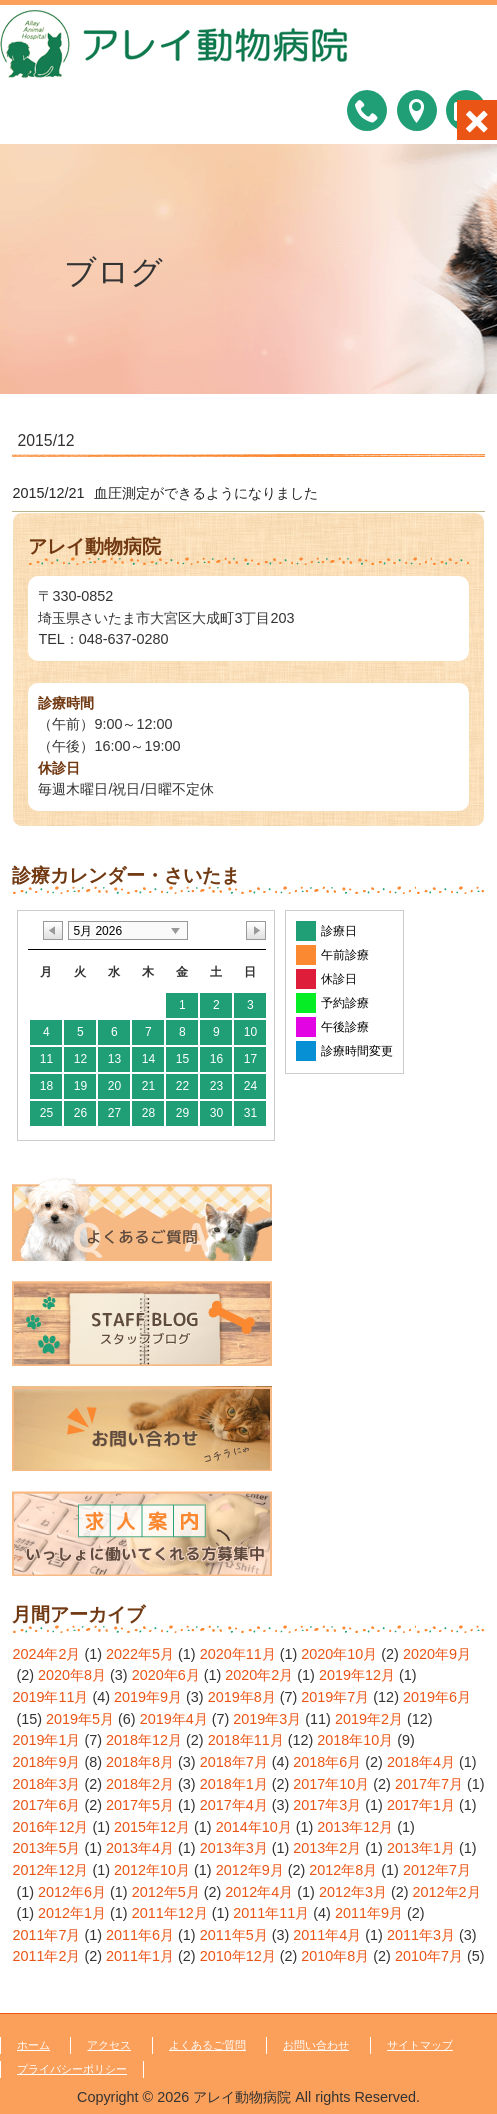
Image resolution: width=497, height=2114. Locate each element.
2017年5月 (140, 1805)
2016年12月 (50, 1827)
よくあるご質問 (207, 2045)
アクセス (109, 2045)
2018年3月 (46, 1784)
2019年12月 (357, 1675)
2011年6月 (140, 1935)
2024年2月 (46, 1654)
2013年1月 (421, 1848)
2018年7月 (234, 1762)
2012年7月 (437, 1870)
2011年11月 (271, 1913)
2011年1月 (140, 1956)
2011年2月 (46, 1956)
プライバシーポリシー (72, 2069)
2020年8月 (72, 1675)
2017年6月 (46, 1805)
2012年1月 (72, 1913)
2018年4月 (421, 1762)
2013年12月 (355, 1827)
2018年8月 (140, 1762)
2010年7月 (429, 1956)
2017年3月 (327, 1805)
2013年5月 (46, 1848)
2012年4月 (259, 1892)
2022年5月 (140, 1654)
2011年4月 (327, 1935)
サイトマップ (420, 2045)
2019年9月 (148, 1697)
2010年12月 (238, 1956)
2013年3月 (234, 1848)
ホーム (33, 2045)
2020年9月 (437, 1654)
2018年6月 (327, 1762)
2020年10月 (339, 1654)
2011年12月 (170, 1913)
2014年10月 (254, 1827)
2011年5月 (234, 1935)
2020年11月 (238, 1654)
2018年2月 (140, 1784)
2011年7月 (46, 1935)
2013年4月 (140, 1848)
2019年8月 (242, 1697)
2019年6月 (437, 1697)
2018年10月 (355, 1740)
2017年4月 (234, 1805)
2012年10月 (152, 1870)
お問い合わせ (316, 2045)
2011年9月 (369, 1913)
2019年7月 (335, 1697)
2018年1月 (234, 1784)
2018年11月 (246, 1740)
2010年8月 (335, 1956)
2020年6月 (166, 1675)
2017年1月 (421, 1805)
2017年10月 (331, 1784)
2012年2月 (447, 1892)
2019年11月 (50, 1697)
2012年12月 (50, 1870)
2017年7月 (429, 1784)
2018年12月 (144, 1740)
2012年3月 (353, 1892)
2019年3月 (267, 1719)
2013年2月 (327, 1848)
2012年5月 (166, 1892)
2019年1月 (46, 1740)
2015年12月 (152, 1827)
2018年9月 (46, 1762)
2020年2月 (259, 1675)
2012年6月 (72, 1892)
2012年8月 (343, 1870)
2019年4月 (174, 1719)
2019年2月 (369, 1719)
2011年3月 (421, 1935)
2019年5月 (80, 1719)
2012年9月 (250, 1870)
